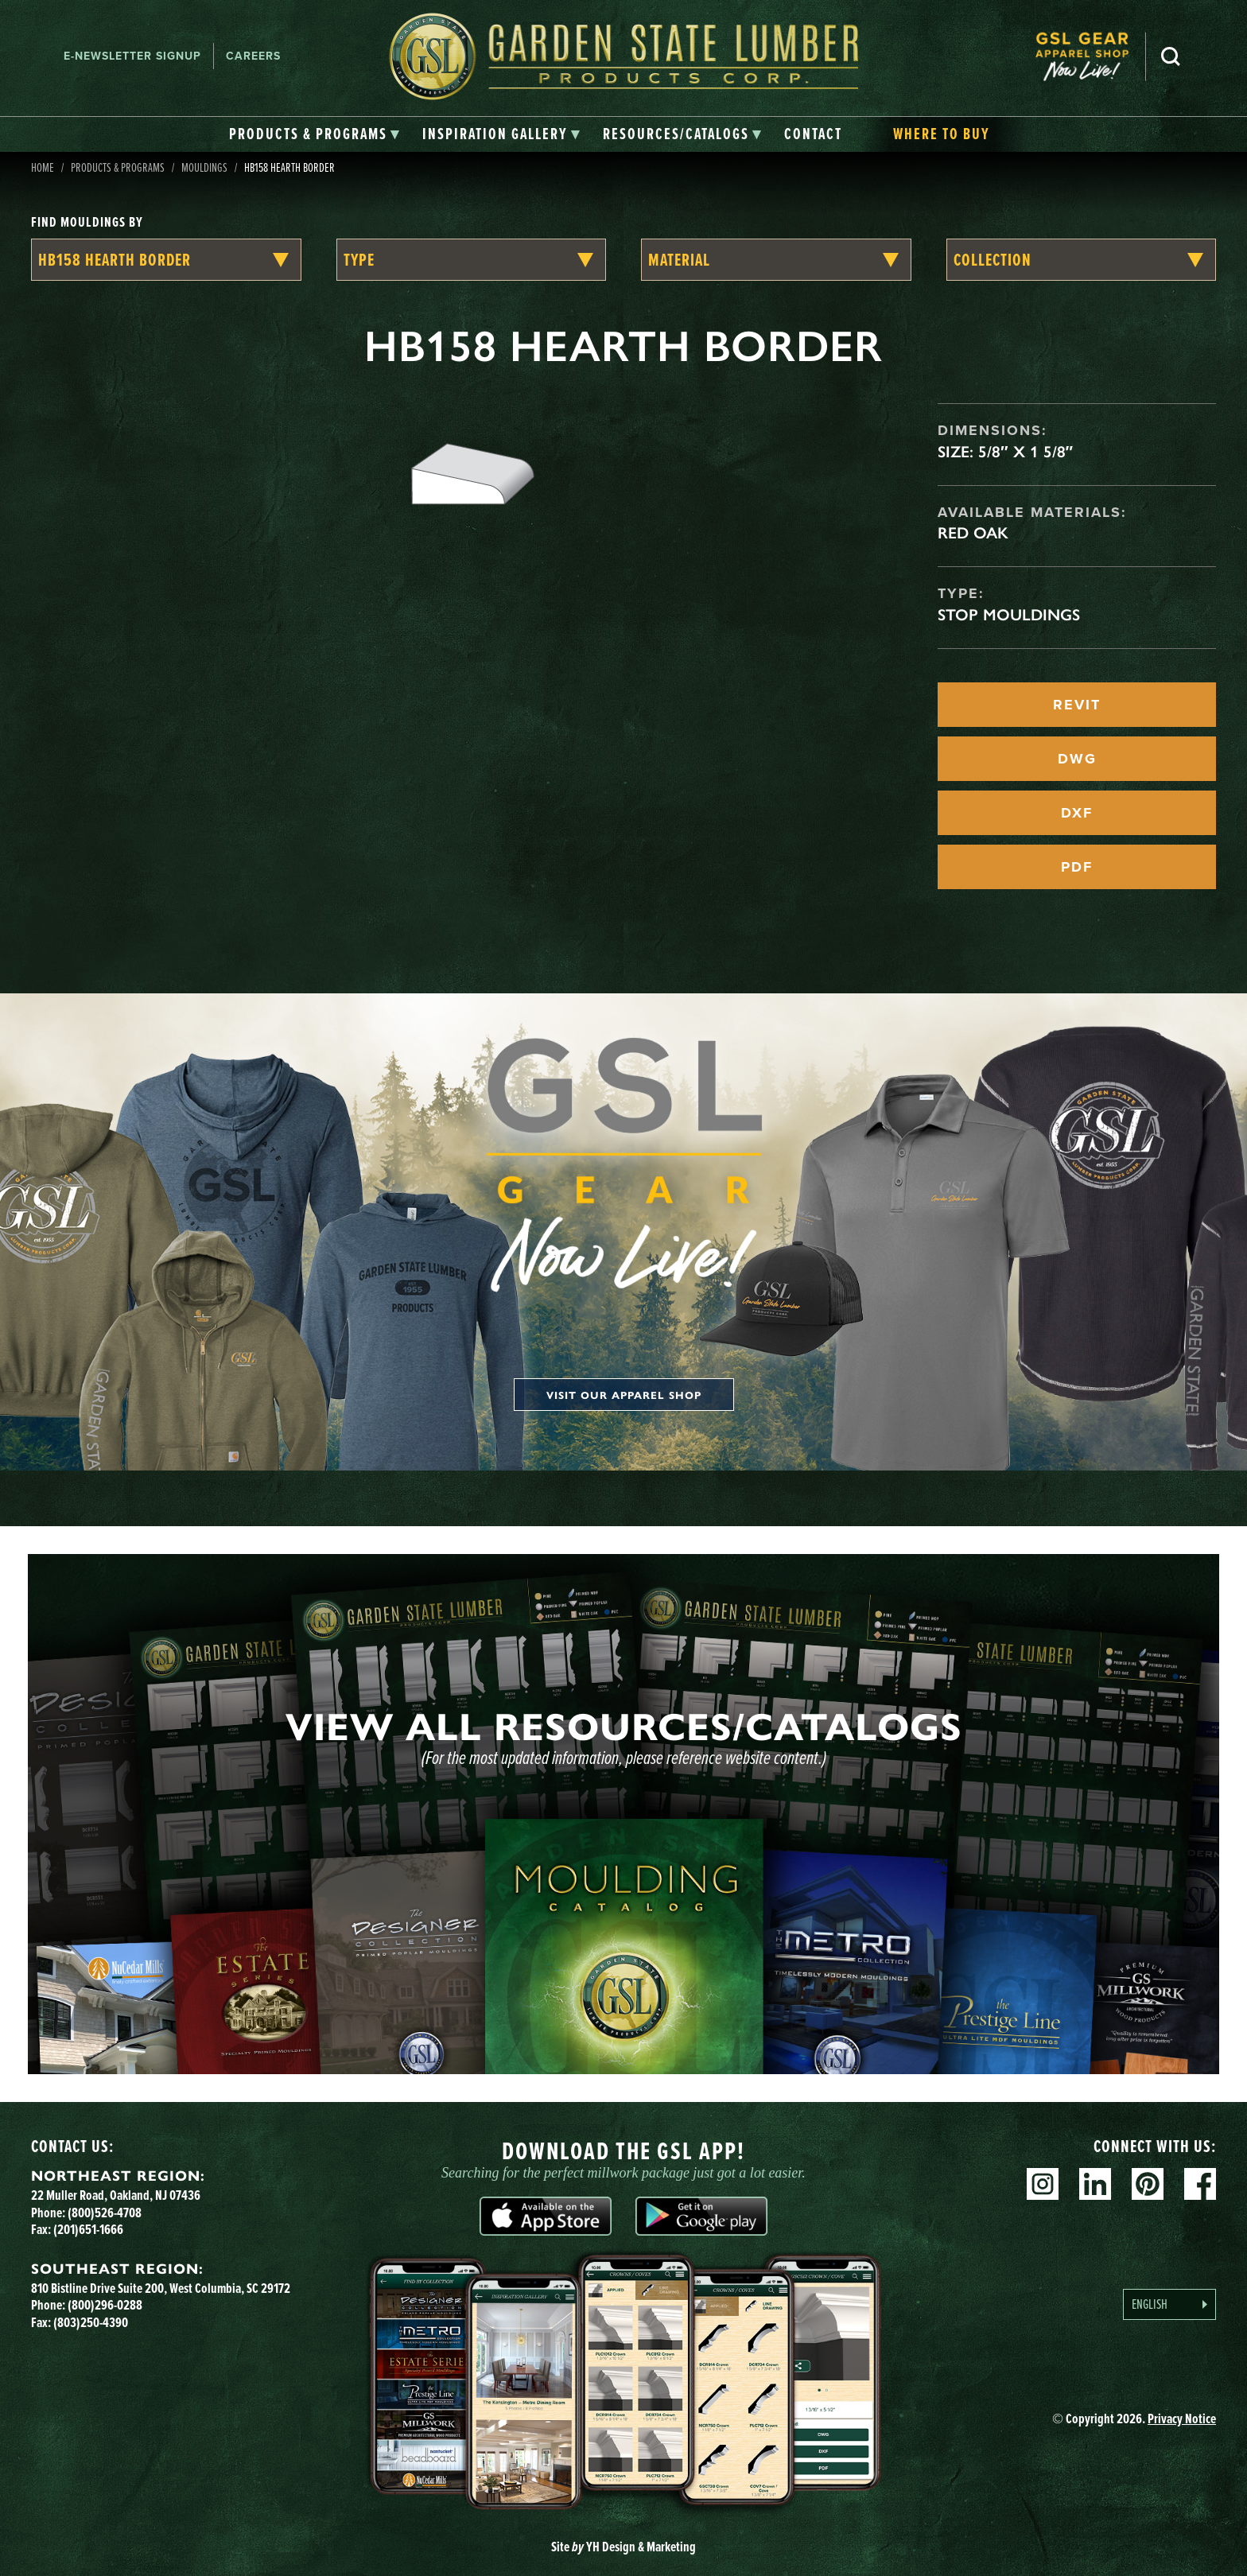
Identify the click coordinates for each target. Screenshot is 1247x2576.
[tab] (314, 134)
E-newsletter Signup (132, 56)
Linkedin (1095, 2184)
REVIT (1077, 704)
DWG (1077, 758)
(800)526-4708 (105, 2212)
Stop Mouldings (1009, 614)
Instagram (1043, 2184)
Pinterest (1147, 2184)
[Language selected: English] (1169, 2304)
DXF (1077, 812)
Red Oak (973, 532)
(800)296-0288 (105, 2304)
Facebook (1200, 2184)
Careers (253, 56)
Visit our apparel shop (623, 1394)
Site (623, 2546)
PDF (1077, 867)
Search (1170, 56)
